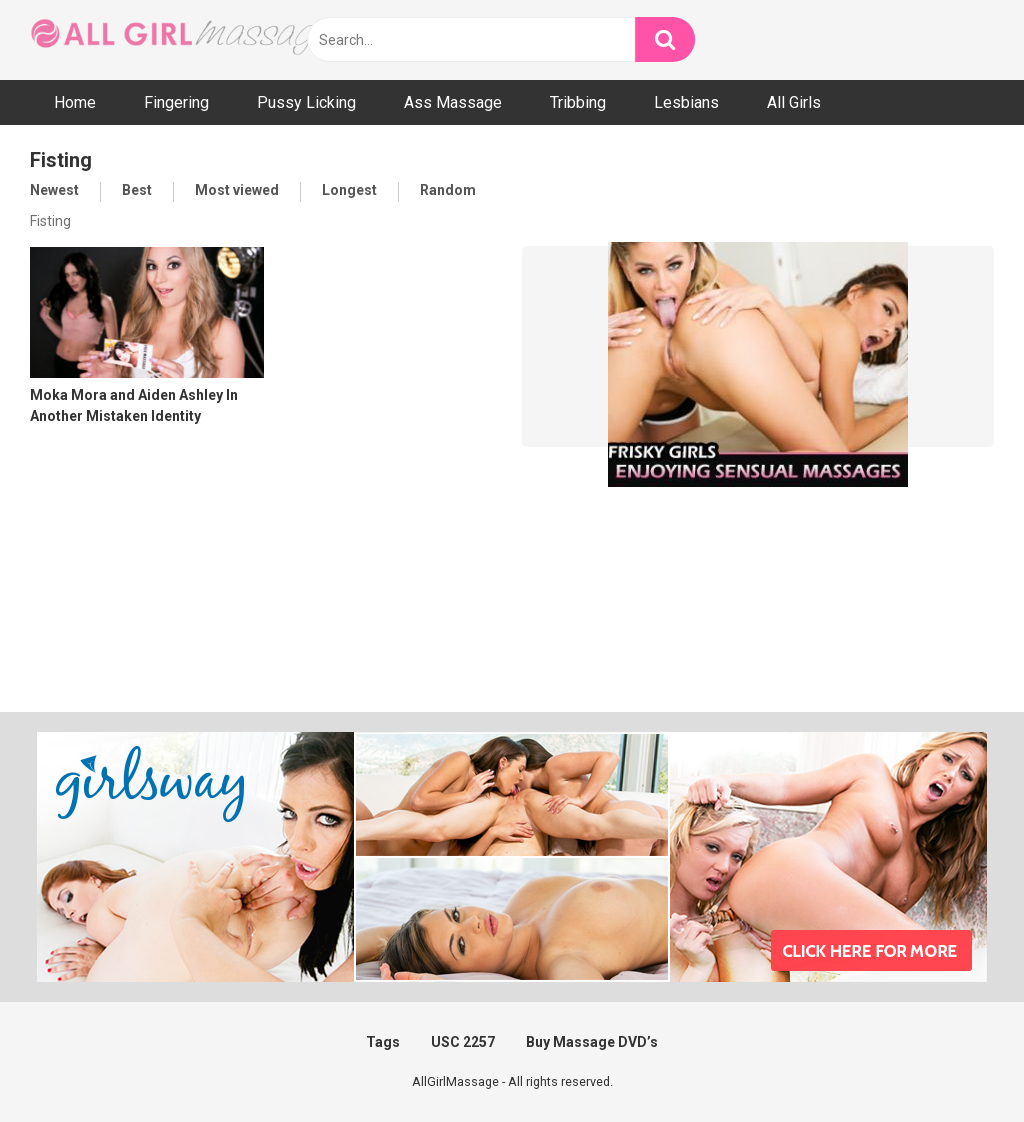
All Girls (794, 102)
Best (137, 190)
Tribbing (578, 102)
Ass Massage (453, 102)
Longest (349, 190)
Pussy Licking (306, 102)
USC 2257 (463, 1042)
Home (75, 102)
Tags (383, 1042)
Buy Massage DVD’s (592, 1042)
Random (448, 190)
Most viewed (237, 190)
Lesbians (686, 102)
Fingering (176, 102)
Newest (54, 190)
